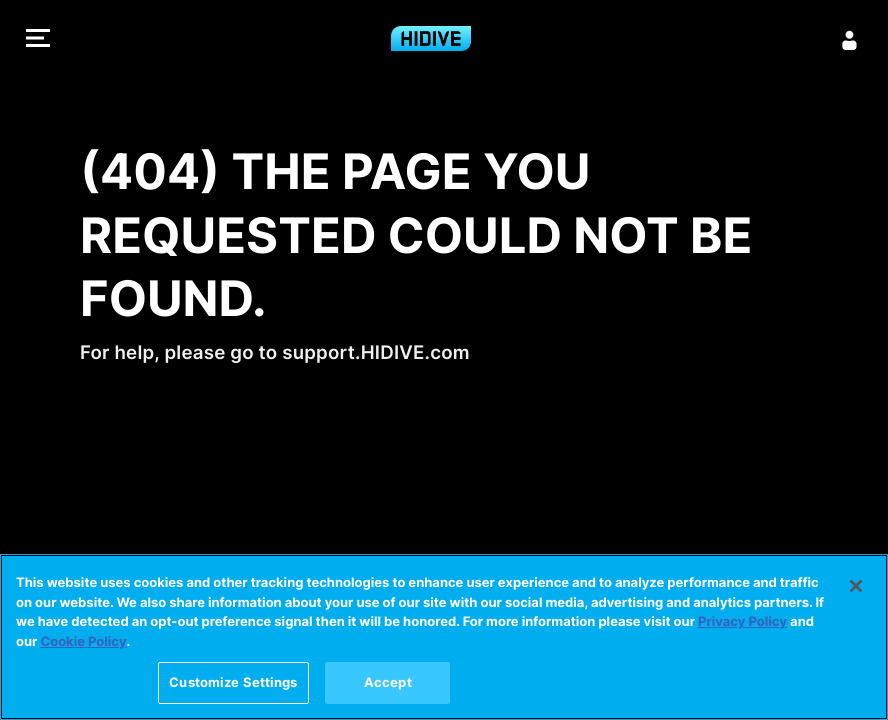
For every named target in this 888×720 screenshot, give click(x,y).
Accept (388, 682)
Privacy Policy (742, 622)
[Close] (856, 586)
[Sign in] (850, 40)
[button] (38, 40)
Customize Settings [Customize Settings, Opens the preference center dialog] (233, 682)
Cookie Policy (83, 642)
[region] (444, 637)
